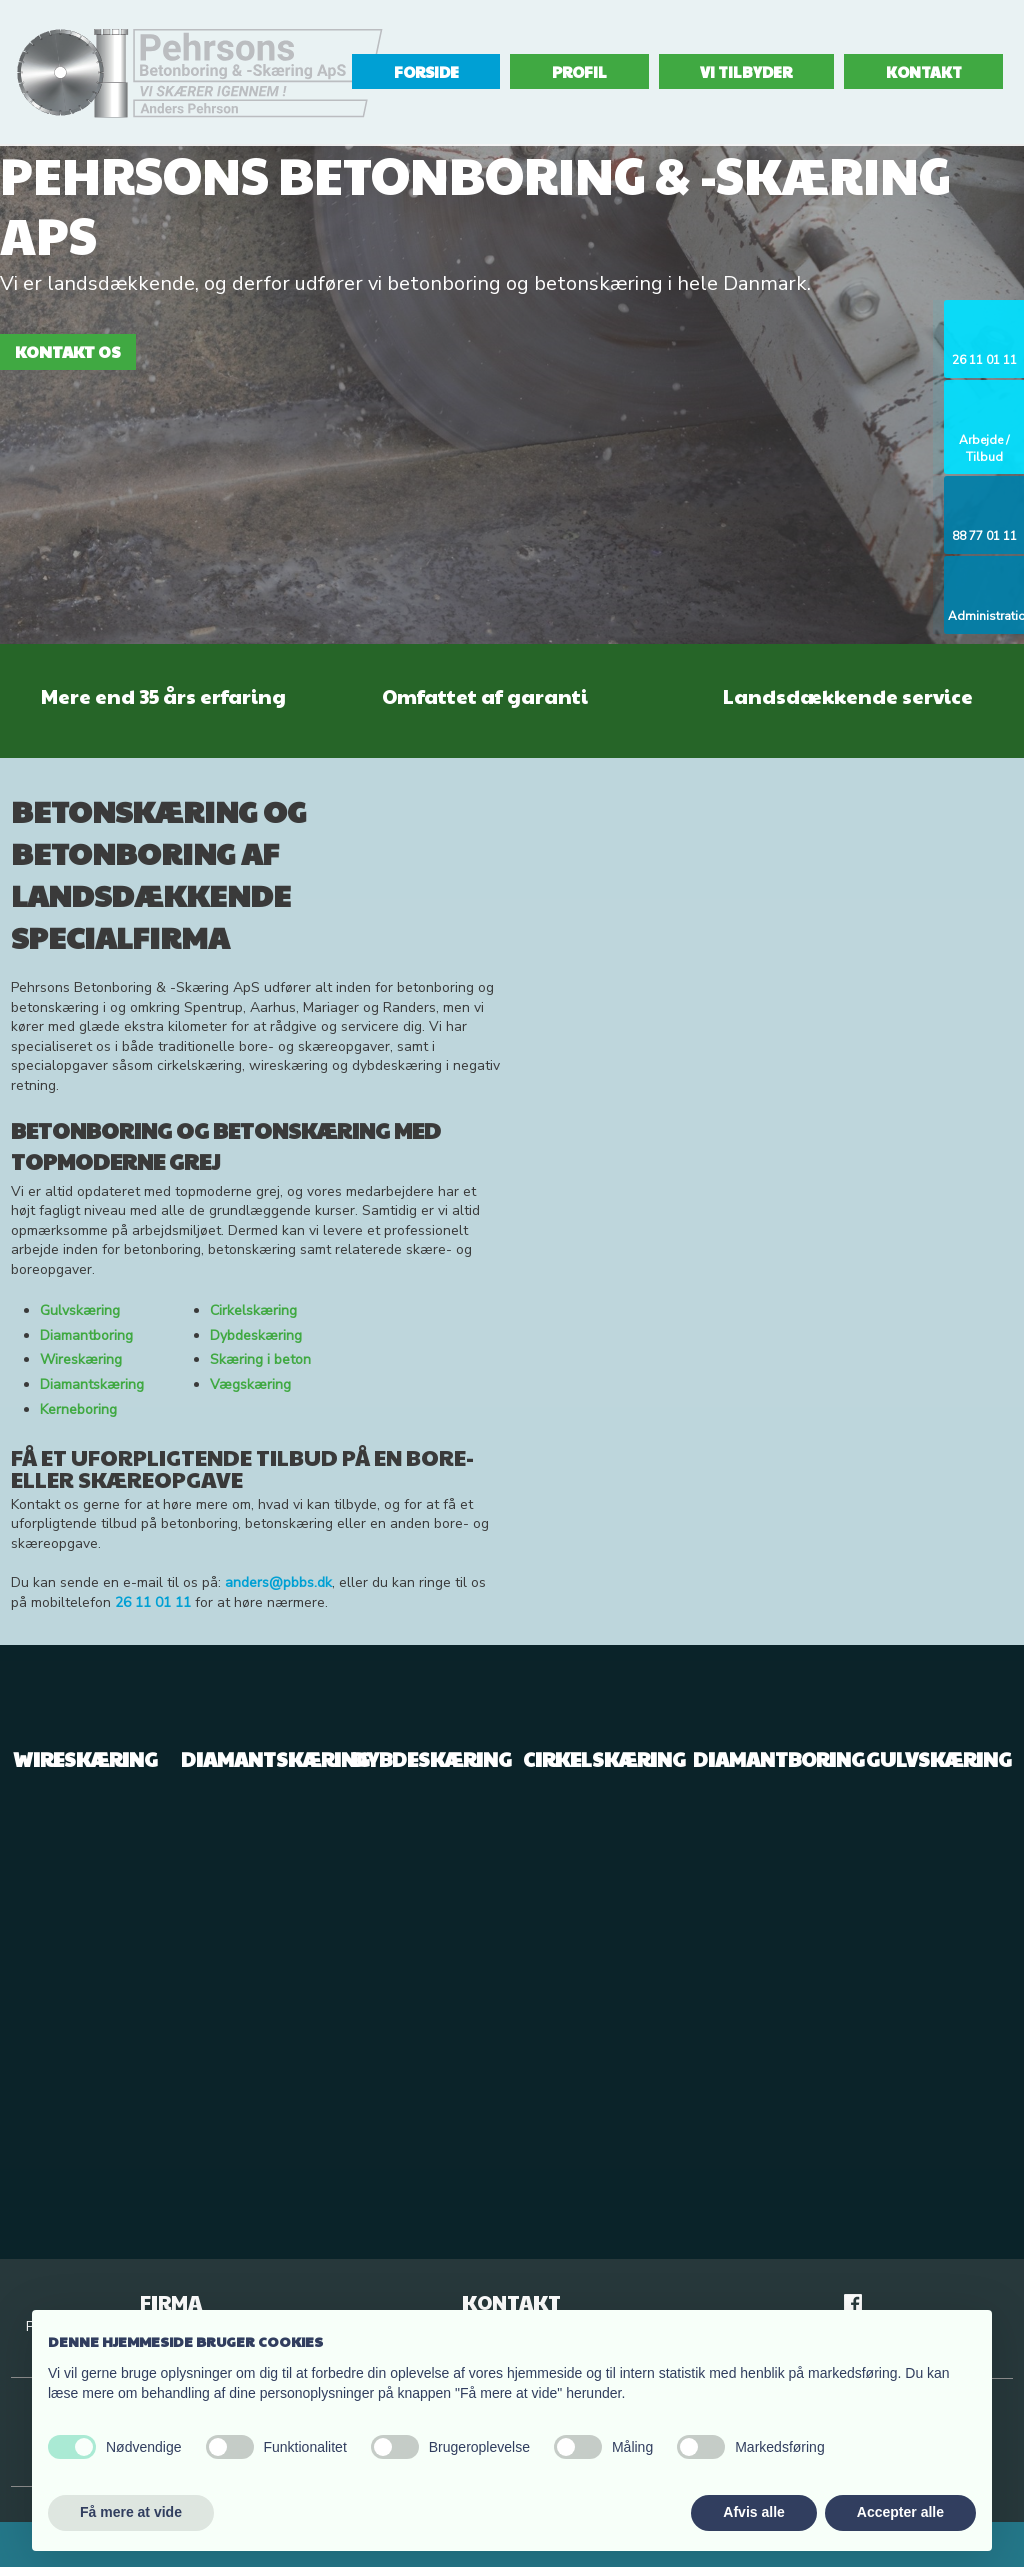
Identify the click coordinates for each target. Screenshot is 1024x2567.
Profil (579, 71)
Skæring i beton (260, 1359)
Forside (426, 71)
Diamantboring (86, 1335)
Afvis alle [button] (753, 2512)
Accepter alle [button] (900, 2512)
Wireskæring (81, 1359)
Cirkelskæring (253, 1310)
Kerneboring (78, 1409)
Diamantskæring (92, 1384)
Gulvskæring (80, 1310)
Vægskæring (250, 1384)
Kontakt (924, 71)
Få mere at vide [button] (131, 2512)
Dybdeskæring (256, 1335)
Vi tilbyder (746, 71)
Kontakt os (68, 351)
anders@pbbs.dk (278, 1582)
